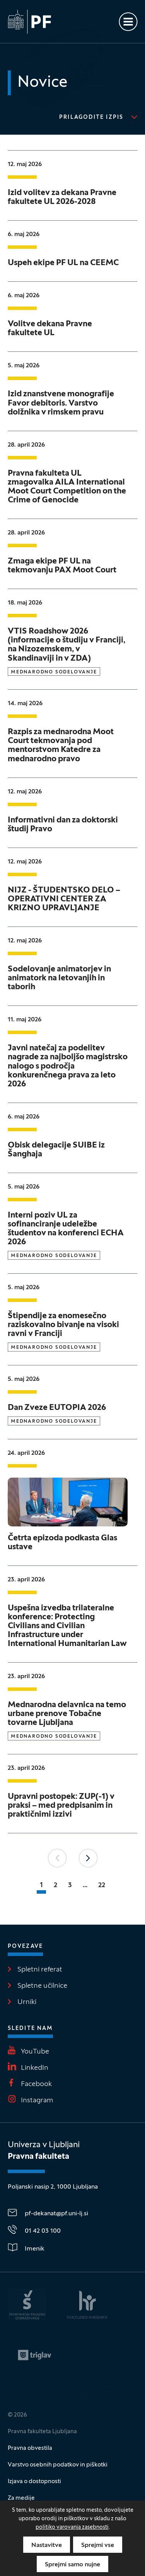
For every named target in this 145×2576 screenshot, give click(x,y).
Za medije (21, 2498)
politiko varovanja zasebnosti (72, 2527)
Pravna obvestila (30, 2448)
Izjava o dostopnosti (34, 2481)
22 (101, 1885)
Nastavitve (46, 2545)
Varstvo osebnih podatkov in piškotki (57, 2465)
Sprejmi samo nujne (72, 2565)
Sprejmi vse (97, 2545)
